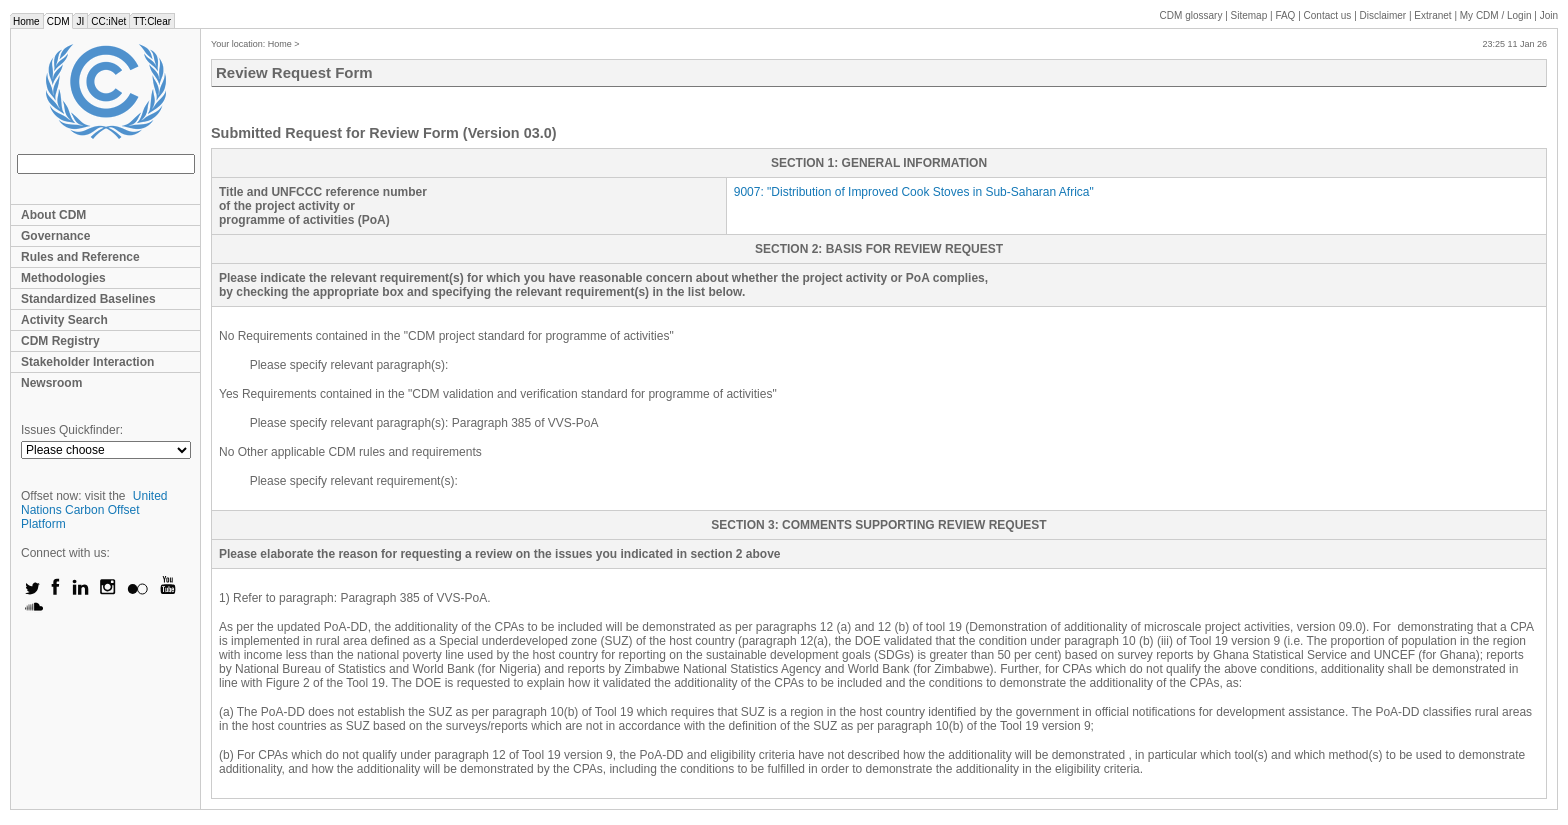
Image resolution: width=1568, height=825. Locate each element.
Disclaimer (1383, 15)
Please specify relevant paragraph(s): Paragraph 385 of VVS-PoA (424, 423)
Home (26, 21)
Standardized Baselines (88, 299)
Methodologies (63, 278)
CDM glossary (1191, 15)
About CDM (53, 215)
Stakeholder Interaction (87, 362)
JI (80, 21)
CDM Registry (60, 341)
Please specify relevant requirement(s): (354, 481)
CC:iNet (108, 21)
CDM (58, 21)
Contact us (1328, 15)
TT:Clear (152, 21)
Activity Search (64, 320)
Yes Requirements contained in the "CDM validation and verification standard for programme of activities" (498, 394)
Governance (55, 236)
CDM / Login (1497, 15)
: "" (914, 192)
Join (1549, 15)
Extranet (1432, 15)
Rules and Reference (80, 257)
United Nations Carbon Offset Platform (94, 510)
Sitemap (1249, 15)
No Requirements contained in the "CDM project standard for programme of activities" (446, 336)
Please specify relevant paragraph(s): (349, 365)
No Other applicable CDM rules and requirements (350, 452)
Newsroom (51, 383)
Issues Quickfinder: (72, 430)
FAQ (1285, 15)
